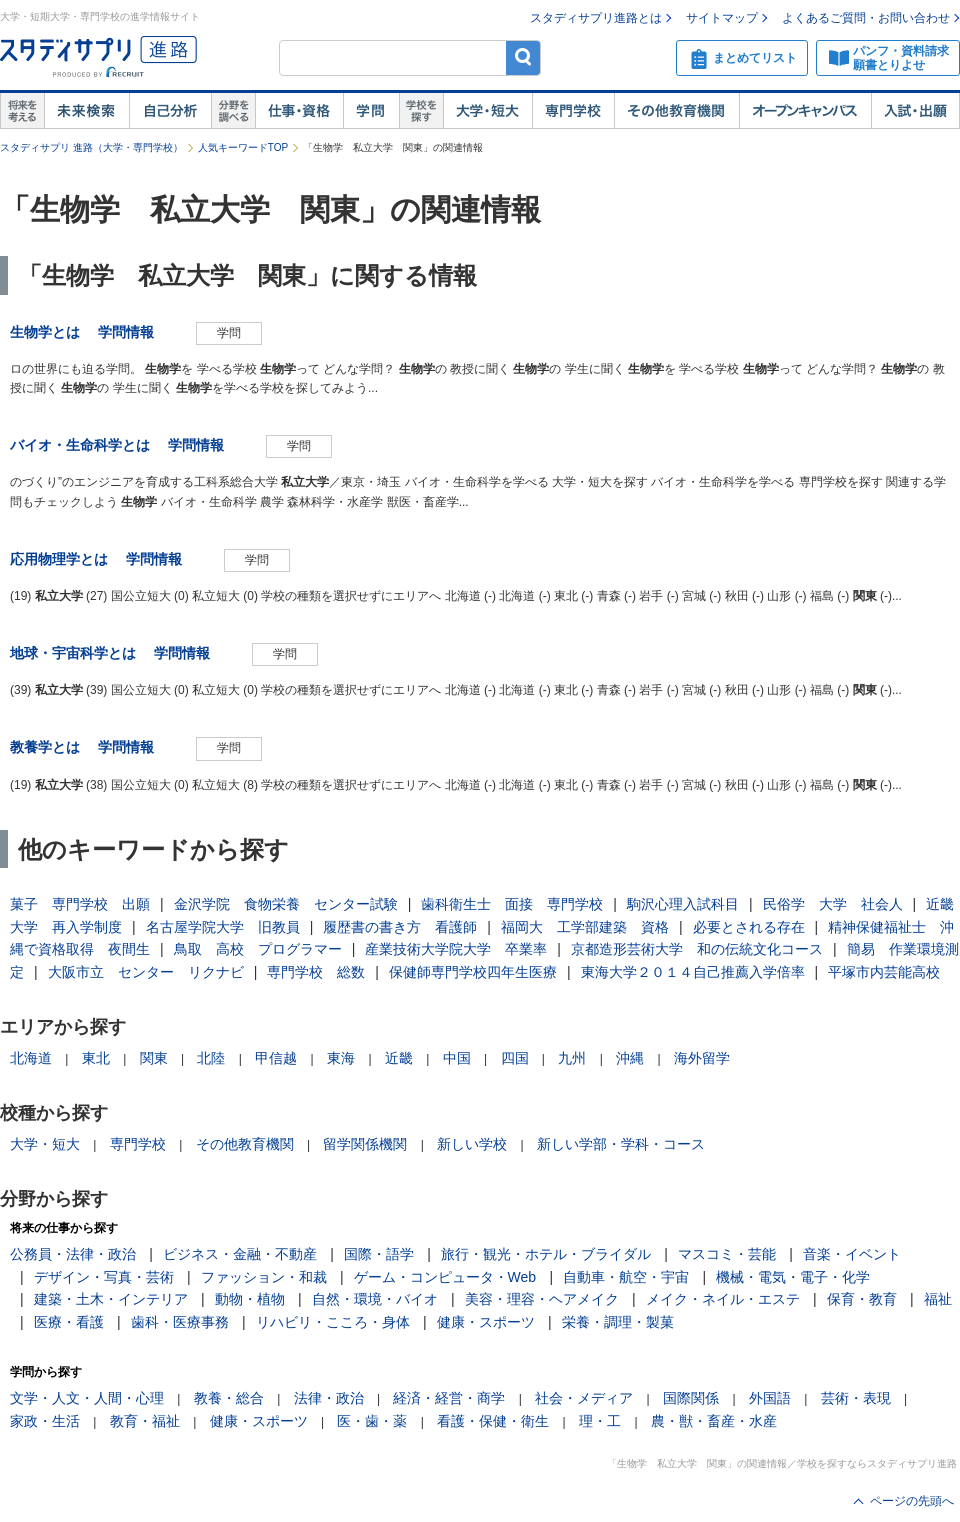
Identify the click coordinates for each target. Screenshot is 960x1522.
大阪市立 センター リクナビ (146, 972)
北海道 (31, 1058)
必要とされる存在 (749, 927)
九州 (572, 1058)
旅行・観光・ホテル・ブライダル (546, 1254)
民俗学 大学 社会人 (833, 904)
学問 (371, 111)
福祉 (938, 1299)
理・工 (600, 1421)
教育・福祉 (145, 1421)
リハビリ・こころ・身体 (333, 1322)
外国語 (770, 1398)
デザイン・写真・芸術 (104, 1277)
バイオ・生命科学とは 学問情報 (124, 445)
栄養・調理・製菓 (618, 1322)
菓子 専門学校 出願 (80, 904)
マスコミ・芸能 (727, 1254)
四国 (515, 1058)
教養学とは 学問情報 (89, 747)
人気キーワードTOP (243, 147)
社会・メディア (584, 1398)
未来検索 (86, 111)
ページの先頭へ (912, 1501)
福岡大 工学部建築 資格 (585, 927)
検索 (523, 57)
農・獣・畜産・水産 (714, 1421)
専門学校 (573, 111)
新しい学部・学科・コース (621, 1144)
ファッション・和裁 (264, 1277)
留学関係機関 (365, 1144)
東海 (341, 1058)
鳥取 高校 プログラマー (258, 949)
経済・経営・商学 (449, 1398)
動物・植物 (250, 1299)
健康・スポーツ (486, 1322)
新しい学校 (472, 1144)
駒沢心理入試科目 (683, 904)
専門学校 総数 (316, 972)
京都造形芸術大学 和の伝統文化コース (697, 949)
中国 (457, 1058)
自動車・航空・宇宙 (626, 1277)
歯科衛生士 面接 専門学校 (512, 904)
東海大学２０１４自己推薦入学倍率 (693, 972)
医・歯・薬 (372, 1421)
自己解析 (170, 111)
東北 (96, 1058)
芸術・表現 (856, 1398)
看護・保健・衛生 (493, 1421)
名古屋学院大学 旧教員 (223, 927)
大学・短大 (487, 111)
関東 (154, 1058)
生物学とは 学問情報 (89, 332)
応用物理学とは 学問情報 (103, 559)
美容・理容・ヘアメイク (542, 1299)
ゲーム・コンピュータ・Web (445, 1277)
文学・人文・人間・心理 (87, 1398)
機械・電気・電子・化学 (793, 1277)
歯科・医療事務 (180, 1322)
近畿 (399, 1058)
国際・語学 (379, 1254)
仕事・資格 (299, 111)
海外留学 (702, 1058)
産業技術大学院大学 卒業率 (456, 949)
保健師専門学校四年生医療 (473, 972)
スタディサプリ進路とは (596, 18)
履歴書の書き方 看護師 (400, 927)
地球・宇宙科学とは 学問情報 (117, 653)
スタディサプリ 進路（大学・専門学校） (91, 147)
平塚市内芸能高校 (884, 972)
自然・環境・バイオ (375, 1299)
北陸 (211, 1058)
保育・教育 (862, 1299)
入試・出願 (915, 111)
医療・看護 (69, 1322)
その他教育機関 (676, 111)
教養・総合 (229, 1398)
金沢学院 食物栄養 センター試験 (286, 904)
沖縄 (630, 1058)
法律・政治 (329, 1398)
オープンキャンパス (805, 111)
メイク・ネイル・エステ (723, 1299)
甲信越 (276, 1058)
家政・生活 (45, 1421)
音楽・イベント (852, 1254)
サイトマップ (722, 18)
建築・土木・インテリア (111, 1299)
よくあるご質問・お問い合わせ (866, 18)
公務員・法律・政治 (73, 1254)
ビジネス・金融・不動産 (240, 1254)
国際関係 (691, 1398)
